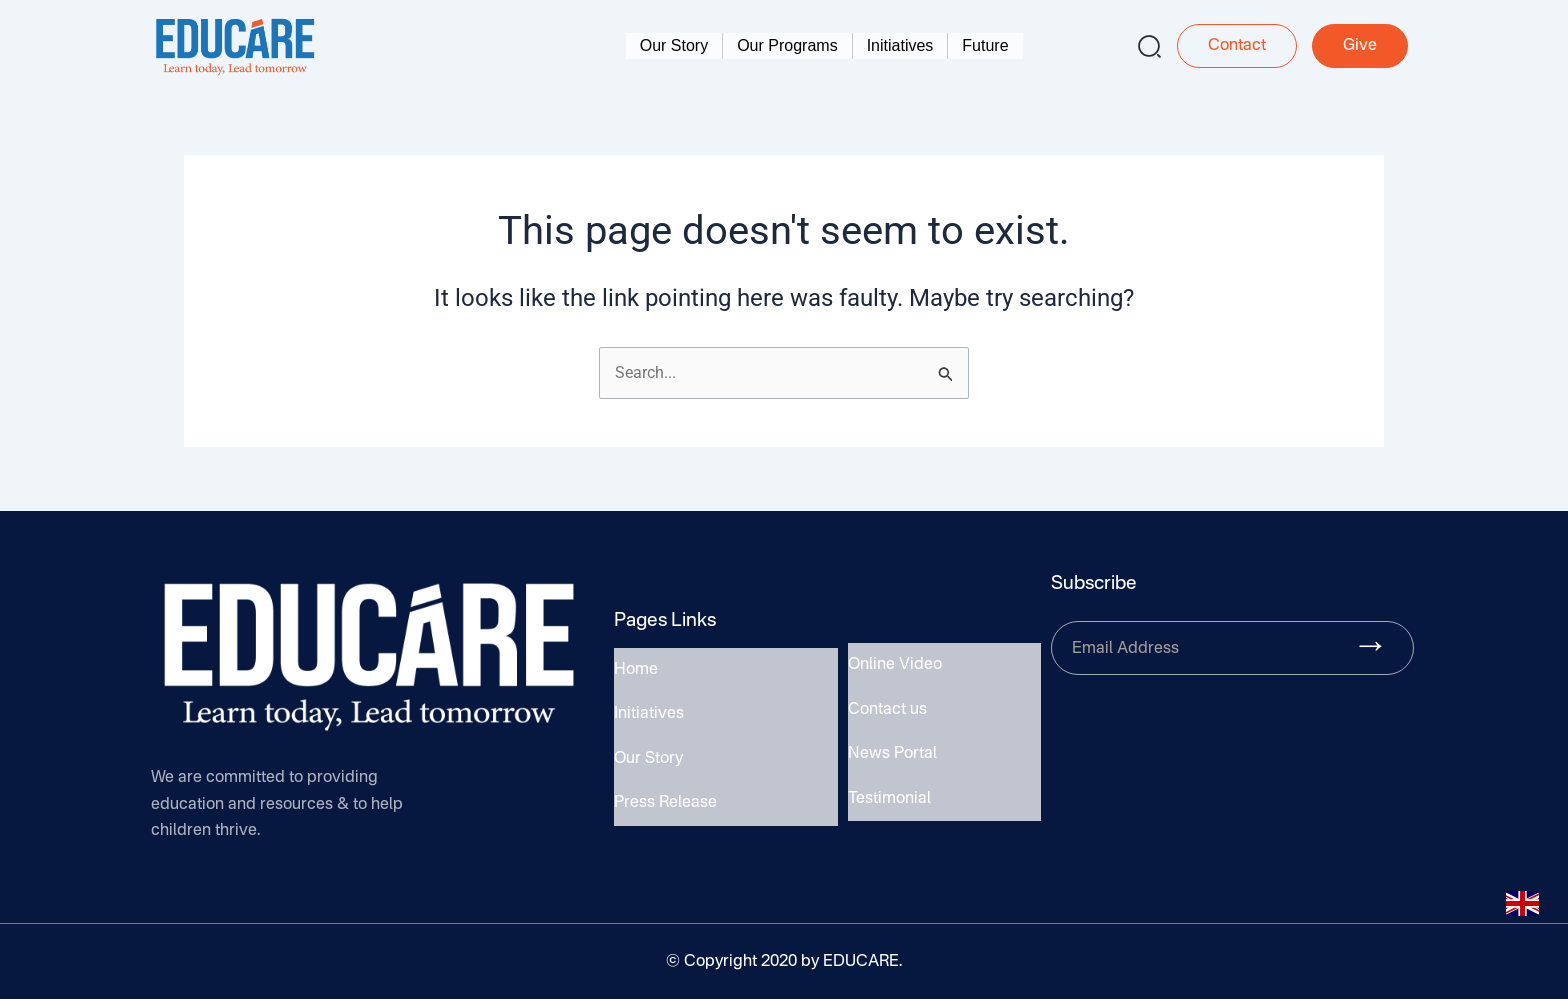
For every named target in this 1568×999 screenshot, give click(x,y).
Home (636, 677)
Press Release (665, 797)
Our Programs (787, 45)
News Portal (892, 752)
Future (985, 45)
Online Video (895, 672)
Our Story (674, 45)
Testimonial (889, 792)
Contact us (887, 712)
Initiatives (900, 45)
